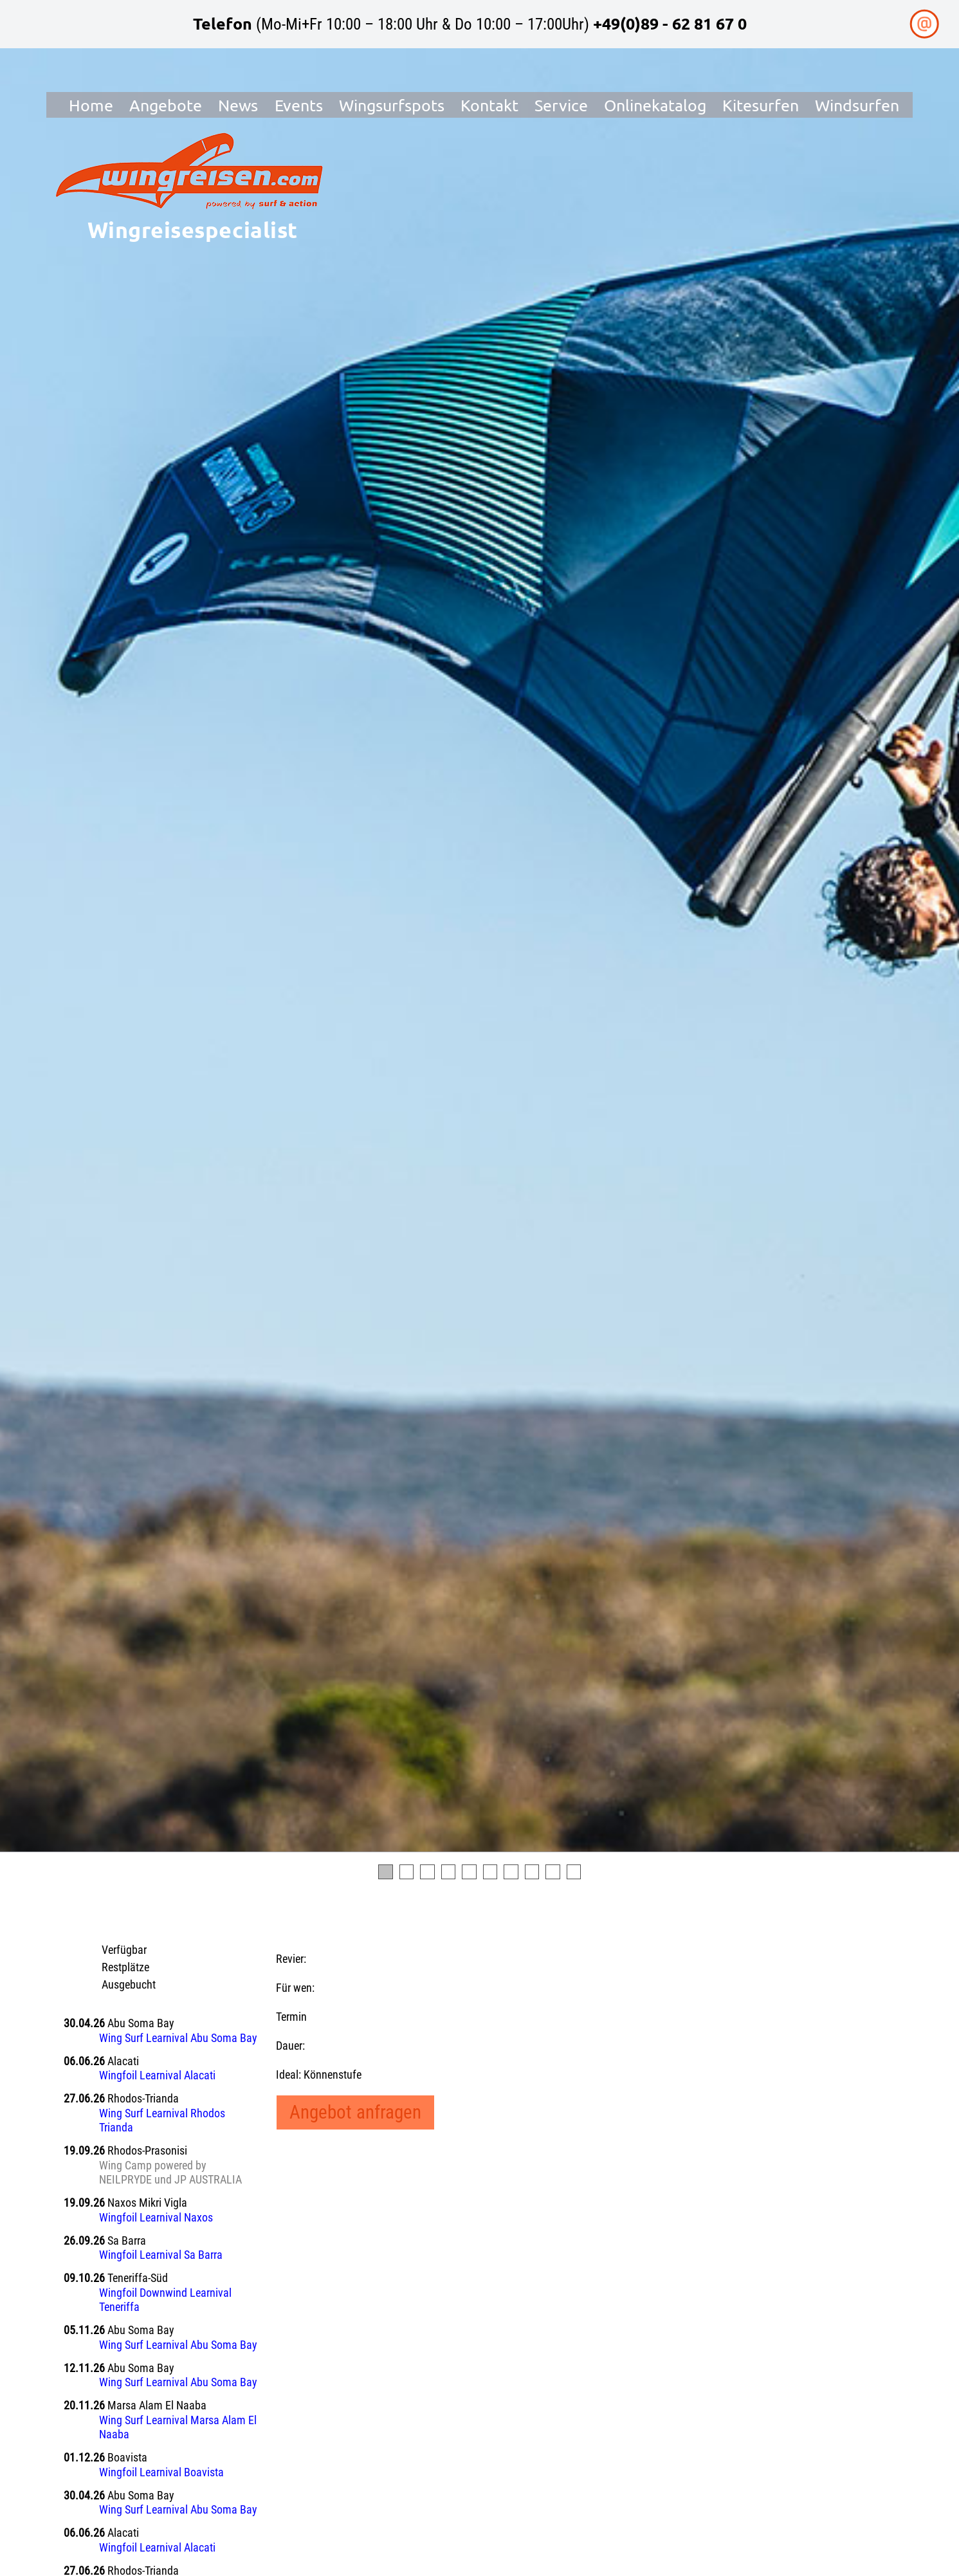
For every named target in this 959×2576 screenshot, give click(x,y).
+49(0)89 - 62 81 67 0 (670, 23)
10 (574, 1871)
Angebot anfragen (355, 2112)
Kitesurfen (761, 105)
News (238, 105)
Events (299, 105)
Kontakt (489, 105)
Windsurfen (858, 105)
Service (561, 105)
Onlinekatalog (655, 105)
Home (91, 105)
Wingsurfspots (391, 105)
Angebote (165, 105)
